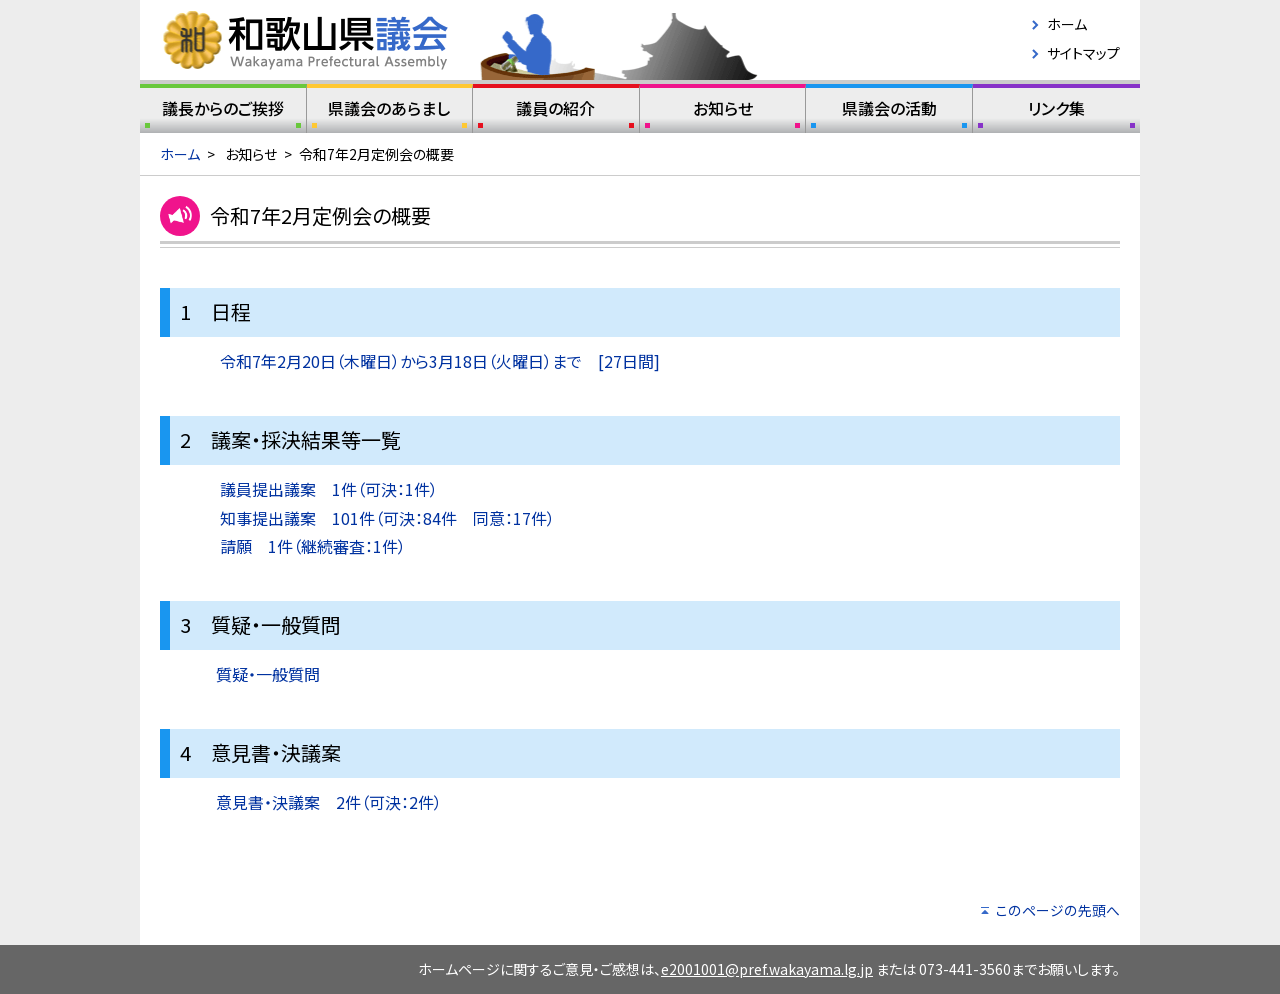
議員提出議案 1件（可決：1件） (329, 489)
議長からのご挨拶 (223, 112)
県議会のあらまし (390, 112)
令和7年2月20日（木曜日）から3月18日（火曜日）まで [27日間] (440, 361)
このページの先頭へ (1058, 910)
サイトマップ (1083, 53)
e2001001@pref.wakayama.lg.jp (767, 969)
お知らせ (723, 112)
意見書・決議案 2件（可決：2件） (329, 802)
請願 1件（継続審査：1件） (313, 546)
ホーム (1067, 24)
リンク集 (1056, 112)
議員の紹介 (556, 112)
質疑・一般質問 (268, 674)
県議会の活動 (889, 112)
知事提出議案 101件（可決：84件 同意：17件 (383, 518)
